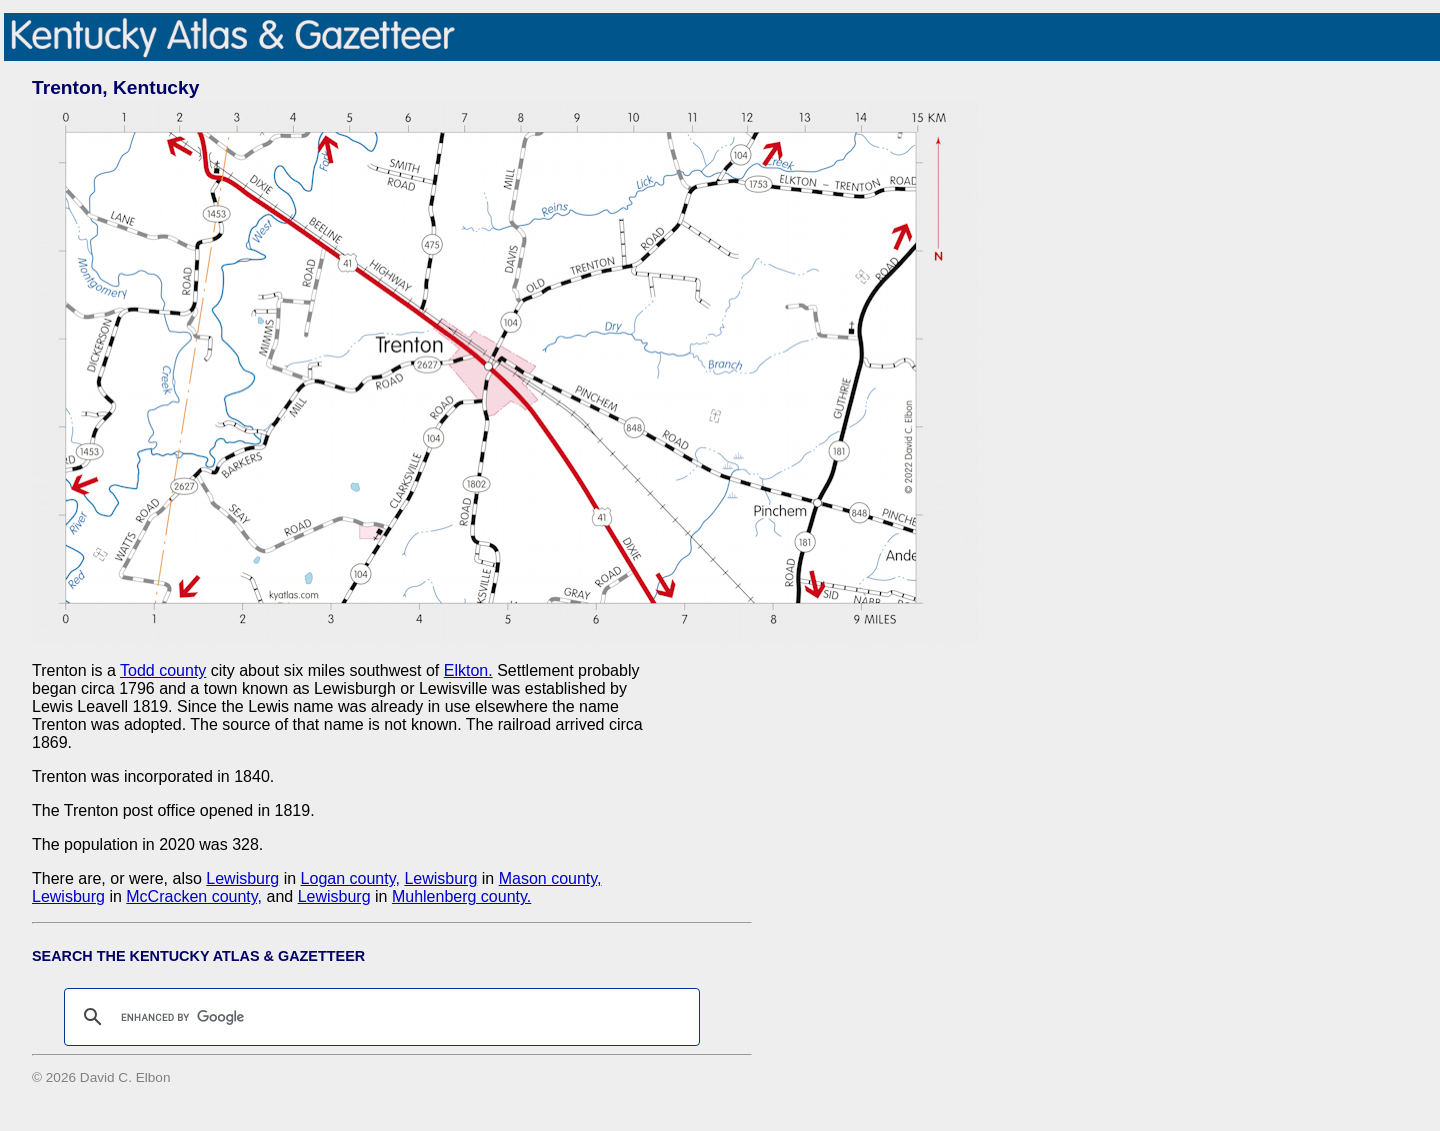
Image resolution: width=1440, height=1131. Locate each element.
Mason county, (550, 878)
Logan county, (350, 878)
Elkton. (468, 670)
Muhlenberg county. (461, 896)
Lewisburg (242, 878)
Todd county (163, 670)
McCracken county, (194, 896)
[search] (379, 1017)
